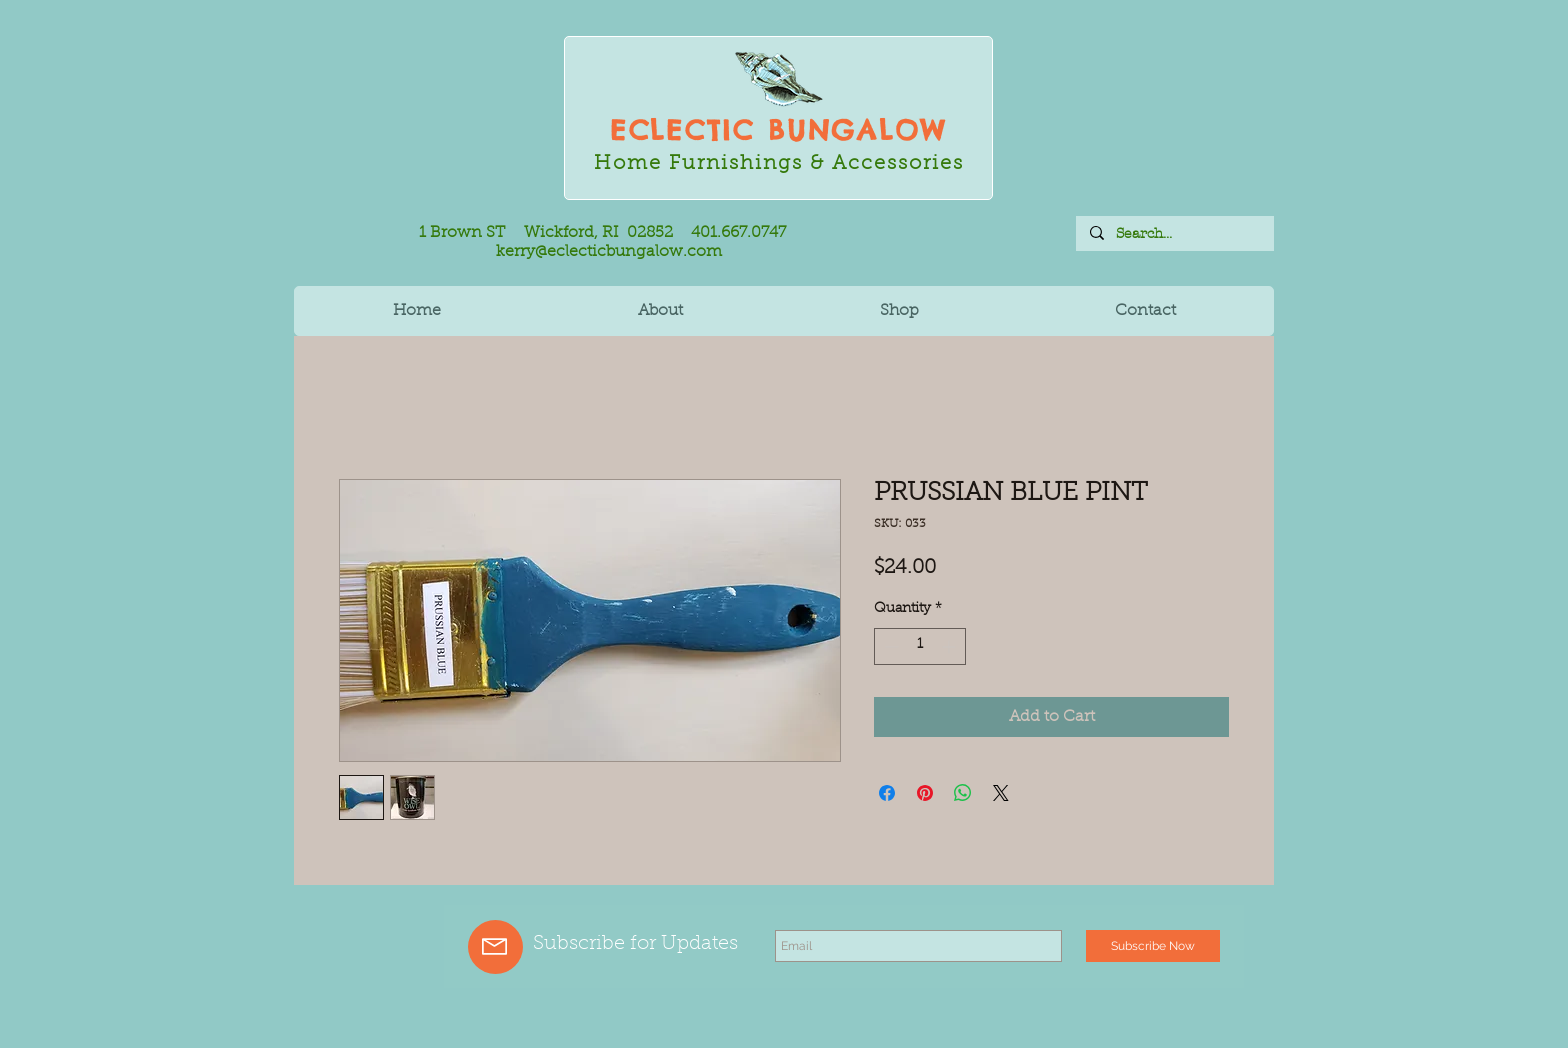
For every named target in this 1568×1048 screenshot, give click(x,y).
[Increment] (950, 646)
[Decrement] (889, 646)
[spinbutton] (920, 646)
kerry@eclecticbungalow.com (609, 252)
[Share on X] (1001, 793)
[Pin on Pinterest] (925, 793)
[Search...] (1174, 234)
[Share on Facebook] (887, 793)
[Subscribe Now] (1153, 946)
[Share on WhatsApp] (963, 793)
